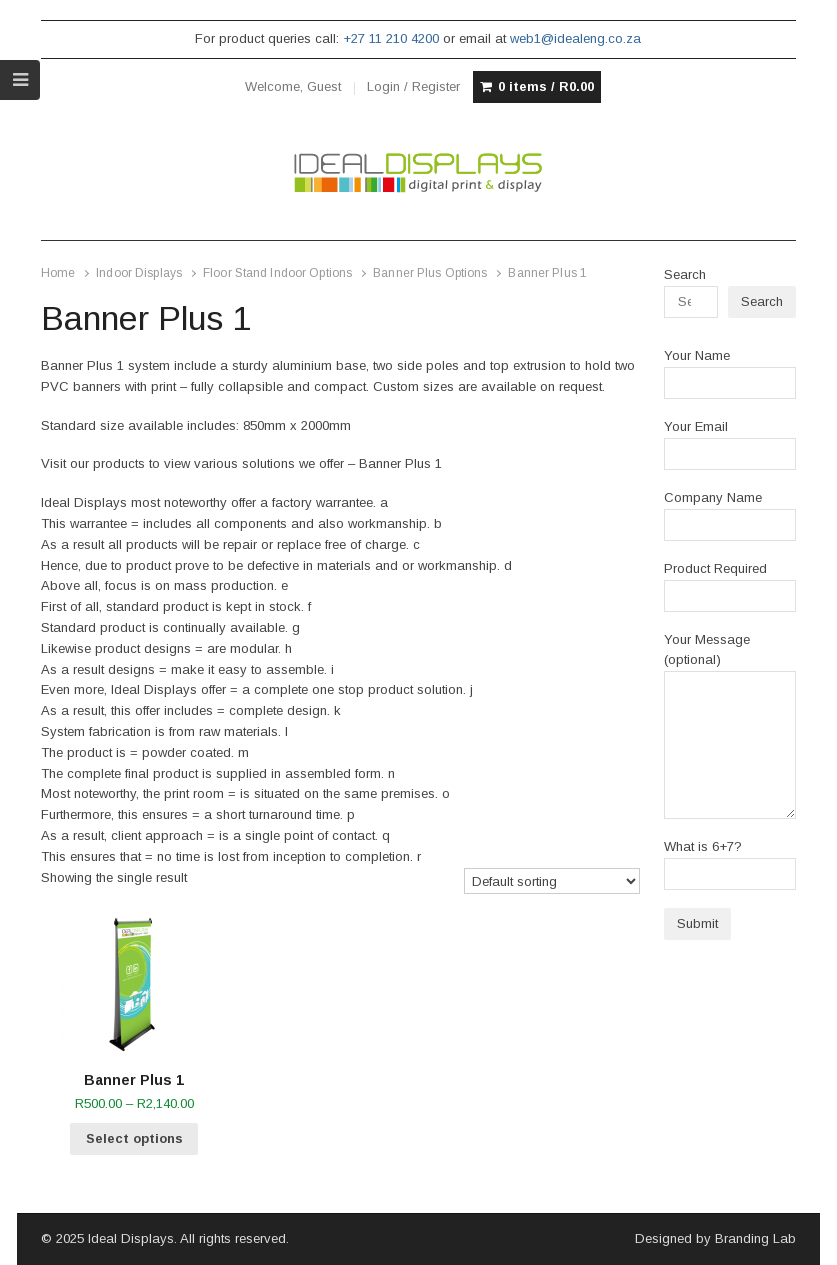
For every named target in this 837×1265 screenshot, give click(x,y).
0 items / (546, 87)
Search (685, 274)
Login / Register (413, 86)
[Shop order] (552, 881)
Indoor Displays (139, 273)
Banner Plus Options (430, 273)
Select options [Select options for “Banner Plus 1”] (134, 1138)
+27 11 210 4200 (391, 38)
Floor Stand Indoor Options (277, 273)
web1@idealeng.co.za (575, 38)
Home (58, 273)
